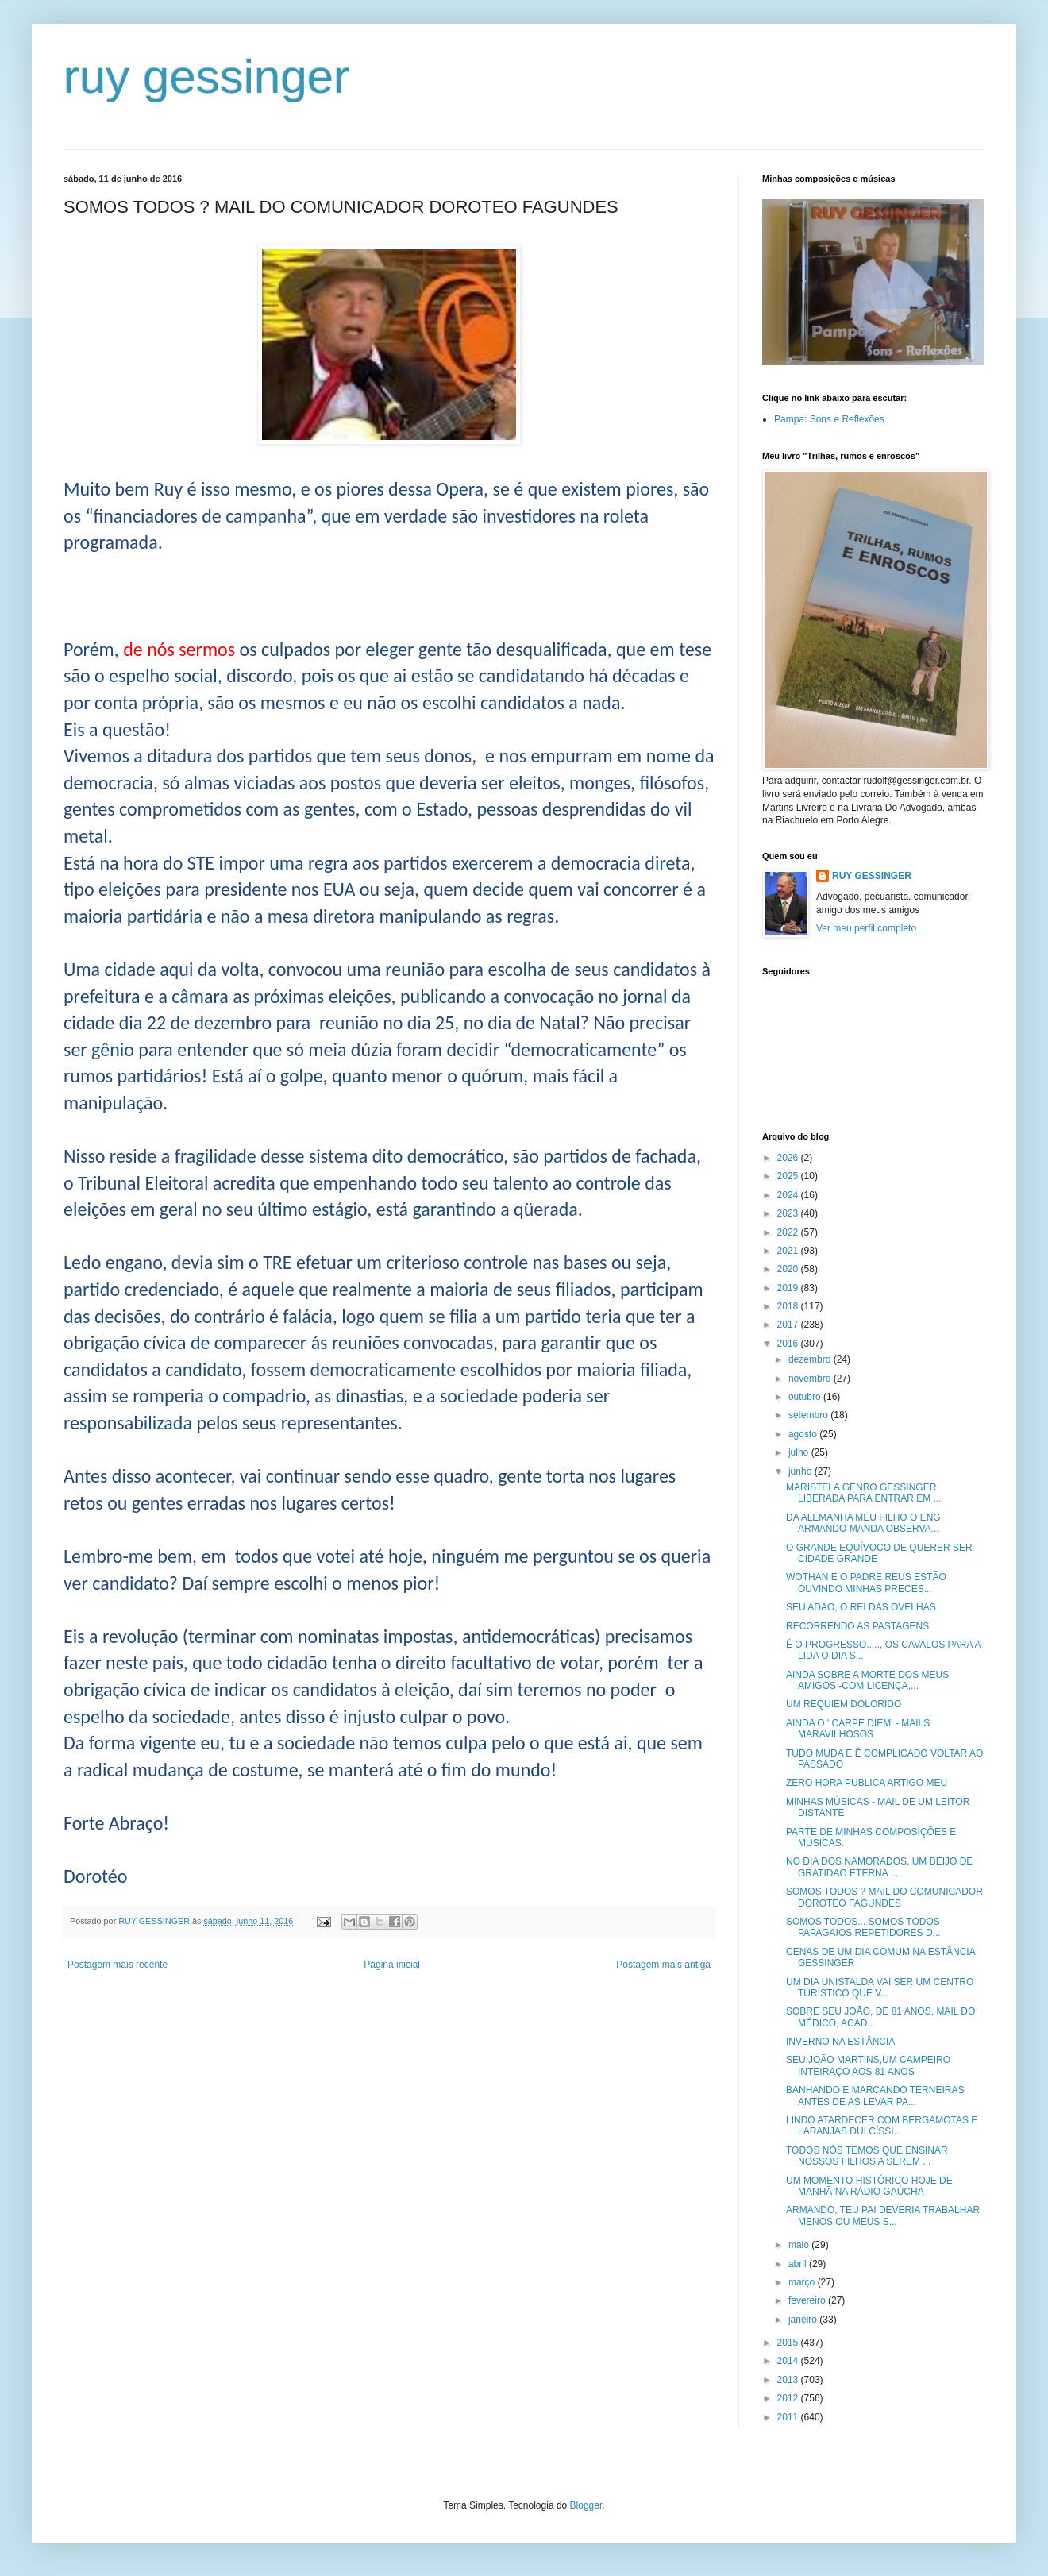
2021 (789, 1250)
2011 (789, 2417)
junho (801, 1471)
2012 (789, 2398)
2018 (789, 1306)
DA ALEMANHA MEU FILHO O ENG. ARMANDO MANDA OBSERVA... (864, 1523)
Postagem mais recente (117, 1964)
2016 (789, 1343)
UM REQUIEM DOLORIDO (843, 1704)
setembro (809, 1415)
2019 (789, 1288)
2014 (789, 2360)
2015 (789, 2342)
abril (798, 2263)
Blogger (586, 2505)
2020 (789, 1269)
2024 (789, 1195)
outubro (805, 1396)
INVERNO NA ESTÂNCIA (840, 2041)
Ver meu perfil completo (866, 928)
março (803, 2282)
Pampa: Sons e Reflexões (829, 419)
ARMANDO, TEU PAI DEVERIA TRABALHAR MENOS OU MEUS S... (883, 2215)
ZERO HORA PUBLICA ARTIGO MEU (866, 1782)
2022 (789, 1232)
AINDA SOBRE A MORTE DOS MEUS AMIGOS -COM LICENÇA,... (867, 1680)
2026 (789, 1157)
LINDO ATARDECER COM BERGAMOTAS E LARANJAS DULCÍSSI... (881, 2126)
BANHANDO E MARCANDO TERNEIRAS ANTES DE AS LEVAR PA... (875, 2095)
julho (799, 1452)
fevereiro (808, 2300)
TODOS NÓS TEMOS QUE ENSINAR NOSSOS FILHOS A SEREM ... (867, 2156)
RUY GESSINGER (871, 875)
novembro (811, 1378)
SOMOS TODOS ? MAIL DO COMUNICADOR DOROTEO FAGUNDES (884, 1897)
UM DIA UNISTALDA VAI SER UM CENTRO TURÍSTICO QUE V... (879, 1987)
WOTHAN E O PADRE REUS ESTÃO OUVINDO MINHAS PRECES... (866, 1582)
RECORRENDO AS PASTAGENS (857, 1626)
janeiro (803, 2319)
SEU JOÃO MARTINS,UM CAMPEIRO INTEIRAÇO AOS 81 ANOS (868, 2065)
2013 (789, 2379)
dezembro (811, 1359)
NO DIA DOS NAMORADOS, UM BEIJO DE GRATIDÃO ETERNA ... (879, 1867)
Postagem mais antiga (663, 1964)
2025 (789, 1176)
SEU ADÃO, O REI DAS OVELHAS (861, 1607)
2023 (789, 1213)
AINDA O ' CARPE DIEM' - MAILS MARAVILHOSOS (858, 1729)
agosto (803, 1434)
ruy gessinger (206, 76)
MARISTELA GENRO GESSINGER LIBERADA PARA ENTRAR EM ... (864, 1493)
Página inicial (392, 1964)
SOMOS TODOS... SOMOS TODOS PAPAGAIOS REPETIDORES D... (863, 1927)
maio (799, 2244)
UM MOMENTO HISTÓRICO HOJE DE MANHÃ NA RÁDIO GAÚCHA (869, 2186)
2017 (789, 1324)
